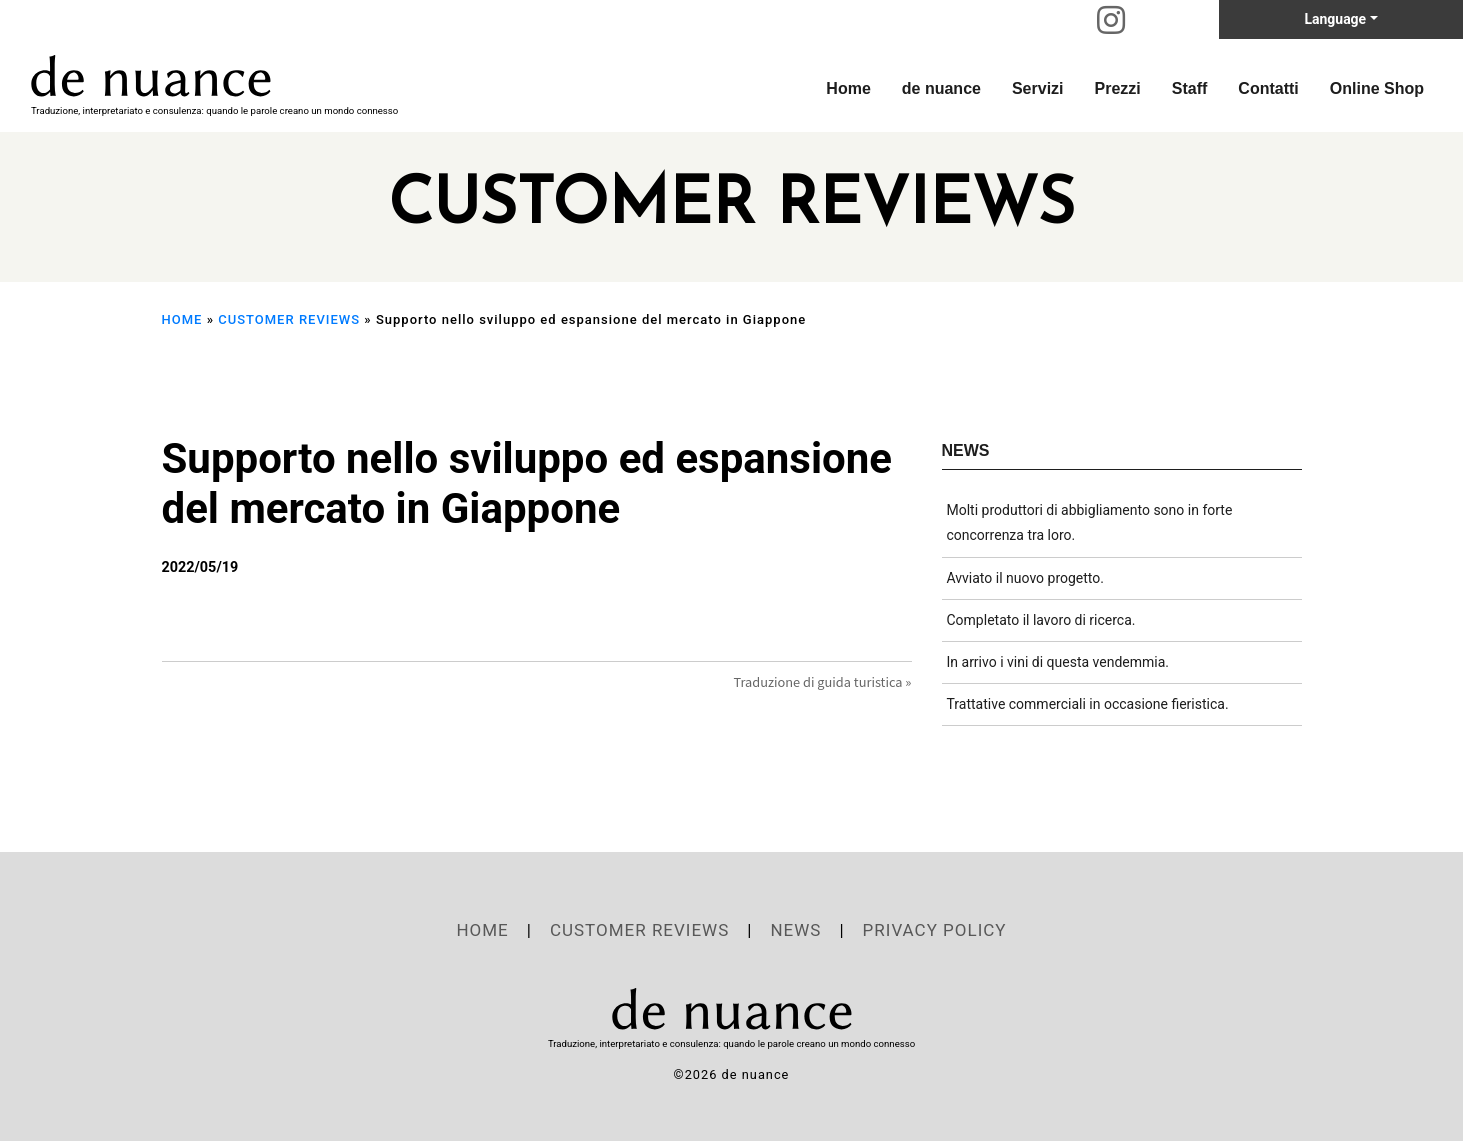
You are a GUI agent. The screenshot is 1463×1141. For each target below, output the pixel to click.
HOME (182, 319)
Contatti (1268, 88)
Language (1335, 19)
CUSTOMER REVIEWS (289, 319)
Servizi (1038, 88)
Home (848, 88)
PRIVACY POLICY (935, 930)
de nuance (941, 88)
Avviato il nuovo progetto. (1025, 578)
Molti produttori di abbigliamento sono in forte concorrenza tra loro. (1090, 522)
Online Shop (1377, 88)
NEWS (795, 930)
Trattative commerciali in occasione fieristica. (1088, 704)
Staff (1190, 88)
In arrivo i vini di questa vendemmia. (1058, 662)
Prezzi (1118, 88)
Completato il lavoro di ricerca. (1041, 620)
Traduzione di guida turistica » (822, 681)
